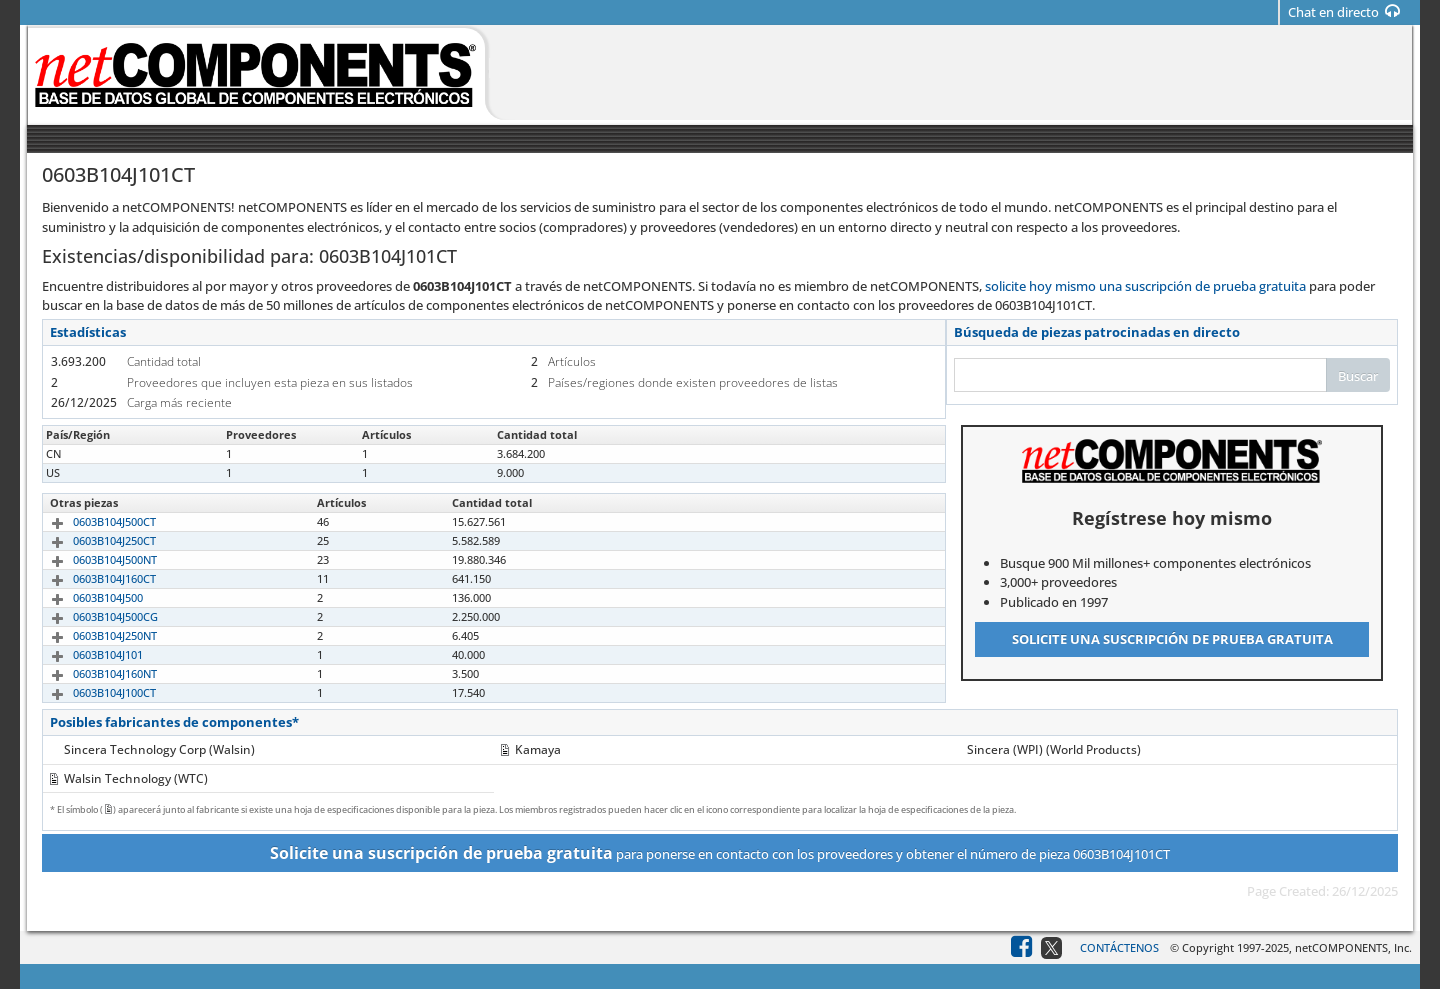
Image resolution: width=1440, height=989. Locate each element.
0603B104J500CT (91, 521)
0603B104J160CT (91, 578)
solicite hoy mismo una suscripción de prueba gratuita (1145, 286)
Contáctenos (1119, 947)
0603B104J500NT (92, 559)
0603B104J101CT (91, 453)
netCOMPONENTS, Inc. (1353, 947)
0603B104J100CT (91, 692)
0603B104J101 (85, 654)
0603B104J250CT (91, 540)
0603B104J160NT (92, 673)
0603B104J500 (85, 597)
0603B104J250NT (92, 635)
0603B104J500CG (92, 616)
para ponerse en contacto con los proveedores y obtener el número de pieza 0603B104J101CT (720, 853)
